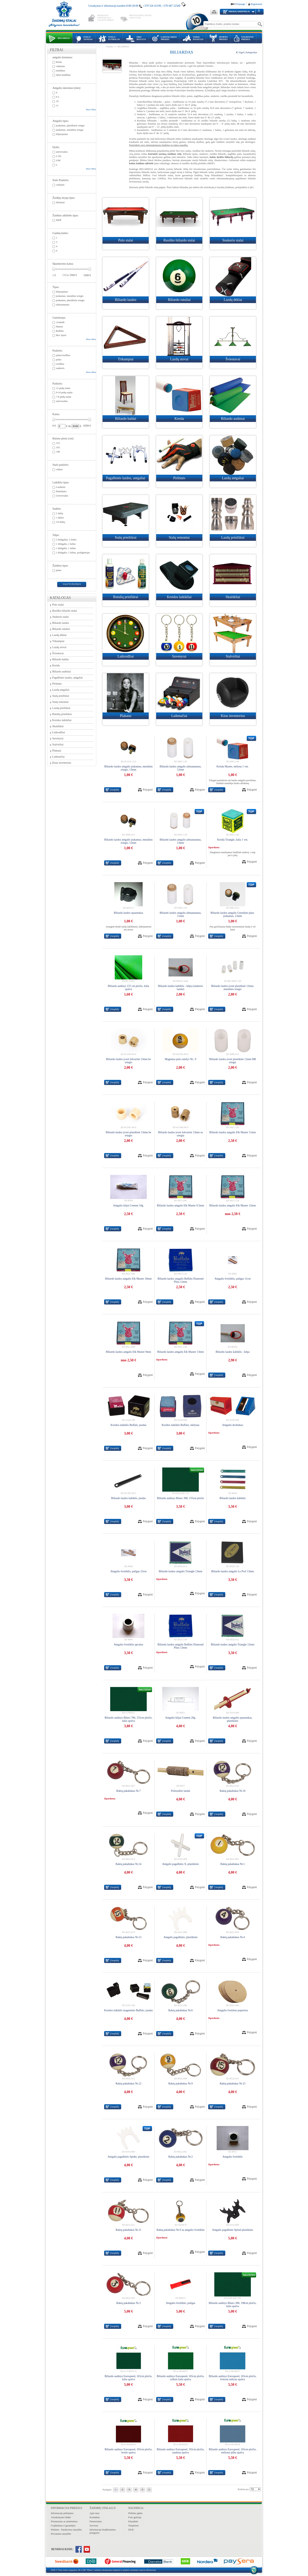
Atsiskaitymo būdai (61, 2517)
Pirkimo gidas (135, 2513)
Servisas (94, 2525)
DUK (131, 2529)
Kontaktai (95, 2517)
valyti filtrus (72, 584)
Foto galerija (134, 2517)
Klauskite (133, 2521)
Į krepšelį (114, 789)
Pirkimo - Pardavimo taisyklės (66, 2529)
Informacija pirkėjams (62, 2513)
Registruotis (256, 4)
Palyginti (148, 789)
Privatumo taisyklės (61, 2533)
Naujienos (133, 2525)
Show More (91, 109)
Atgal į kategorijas (247, 52)
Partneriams (96, 2521)
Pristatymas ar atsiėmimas (64, 2521)
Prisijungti (240, 4)
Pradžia (109, 46)
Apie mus (94, 2513)
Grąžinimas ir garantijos (63, 2525)
